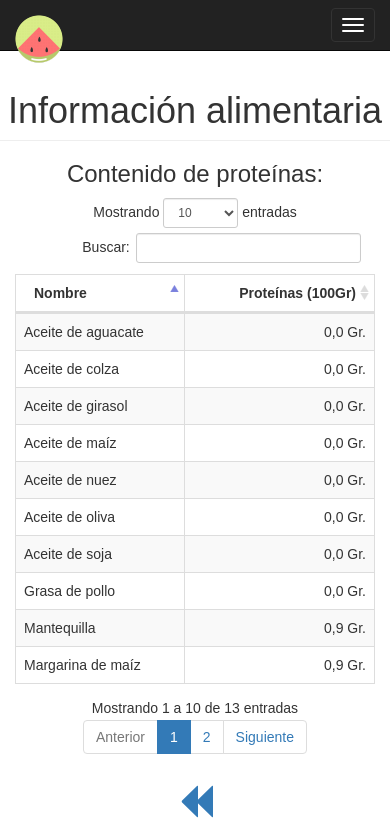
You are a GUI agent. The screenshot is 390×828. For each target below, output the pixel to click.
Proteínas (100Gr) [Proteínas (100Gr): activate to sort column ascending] (297, 293)
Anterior (120, 737)
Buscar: (194, 248)
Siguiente (265, 737)
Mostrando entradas (194, 213)
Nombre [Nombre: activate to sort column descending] (60, 293)
